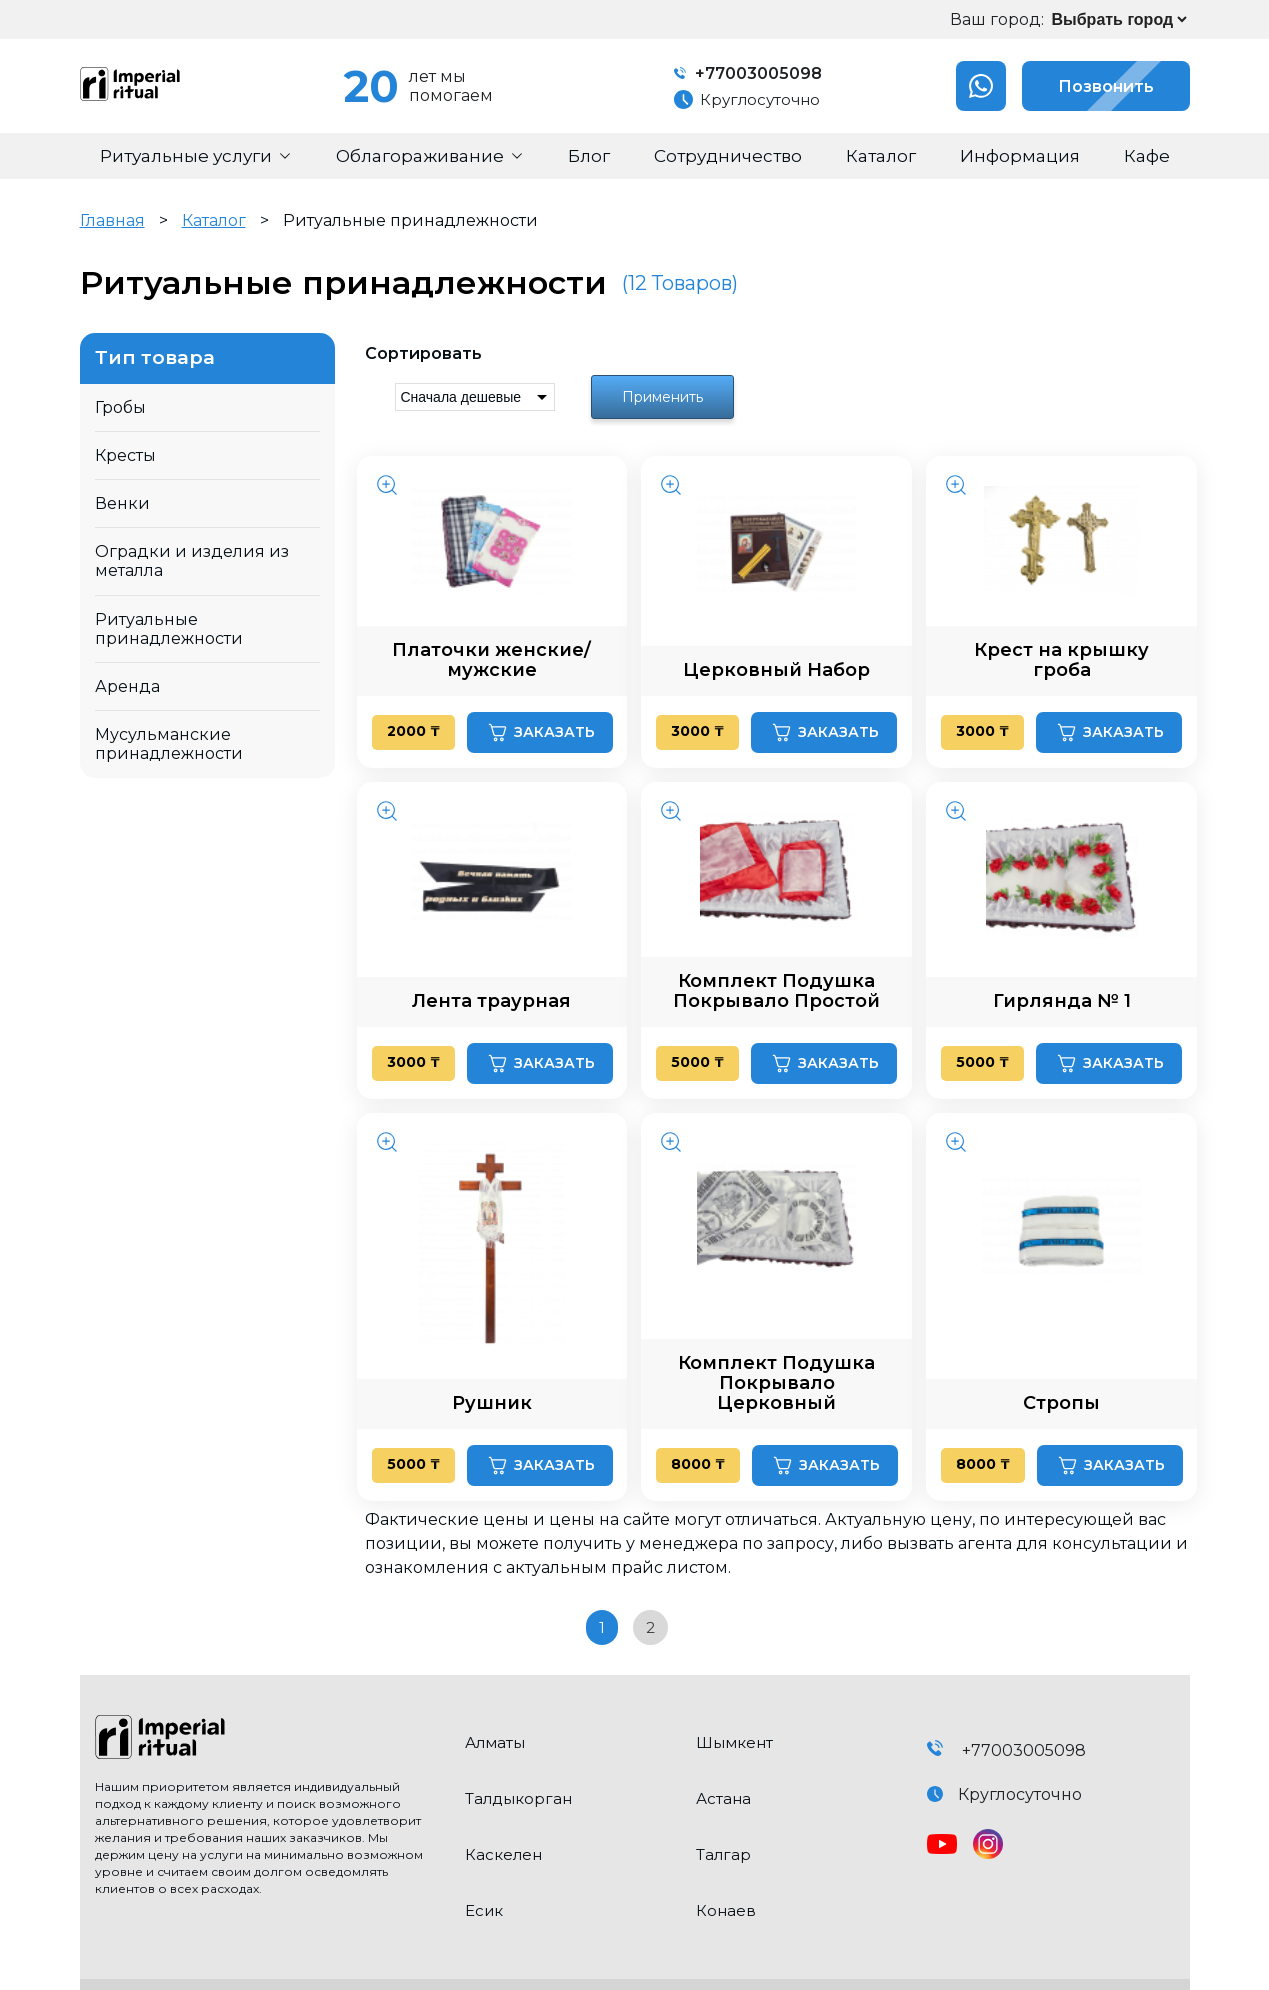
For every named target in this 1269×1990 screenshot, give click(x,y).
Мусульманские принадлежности (169, 744)
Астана (723, 1798)
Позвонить (1088, 86)
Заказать (540, 732)
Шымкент (734, 1742)
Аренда (127, 686)
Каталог (214, 220)
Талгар (723, 1854)
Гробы (120, 407)
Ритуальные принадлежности (169, 629)
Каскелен (503, 1854)
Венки (122, 503)
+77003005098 (748, 73)
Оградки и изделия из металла (192, 561)
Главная (112, 220)
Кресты (125, 455)
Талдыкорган (518, 1798)
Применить (662, 397)
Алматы (495, 1742)
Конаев (726, 1910)
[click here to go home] (265, 1739)
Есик (484, 1910)
